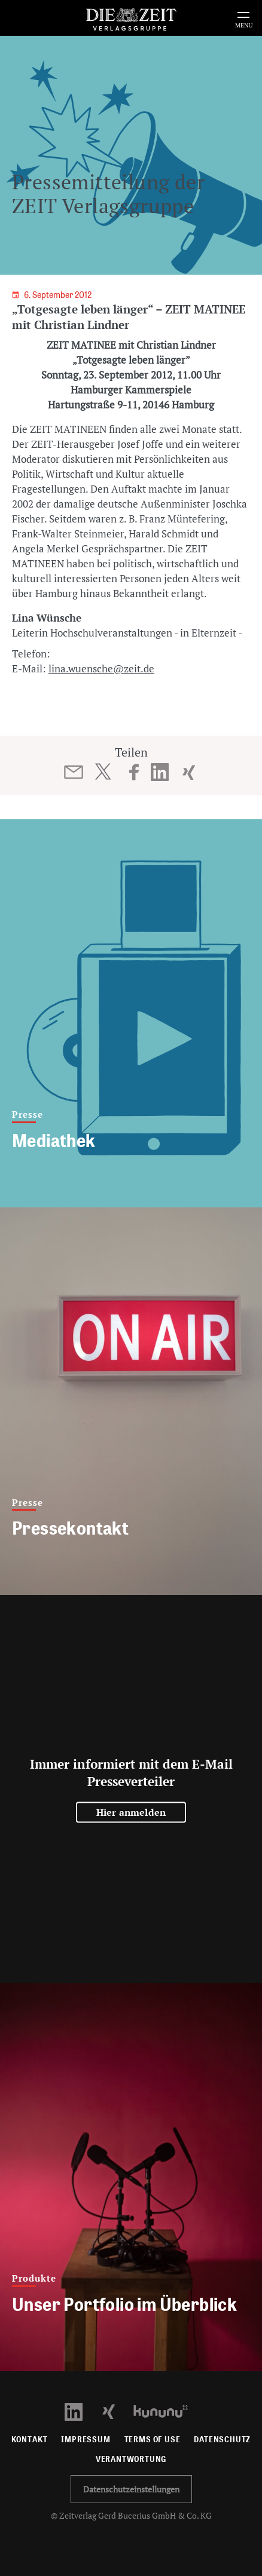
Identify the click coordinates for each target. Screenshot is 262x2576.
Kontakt (29, 2439)
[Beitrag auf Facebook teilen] (134, 772)
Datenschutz (222, 2439)
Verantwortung (131, 2459)
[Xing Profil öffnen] (115, 2410)
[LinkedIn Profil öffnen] (80, 2410)
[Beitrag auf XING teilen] (188, 772)
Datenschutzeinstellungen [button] (131, 2489)
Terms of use (152, 2439)
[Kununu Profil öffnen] (166, 2410)
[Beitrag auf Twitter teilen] (102, 771)
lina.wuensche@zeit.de (101, 668)
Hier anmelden (131, 1812)
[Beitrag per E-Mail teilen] (73, 772)
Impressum (85, 2439)
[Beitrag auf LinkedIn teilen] (160, 772)
